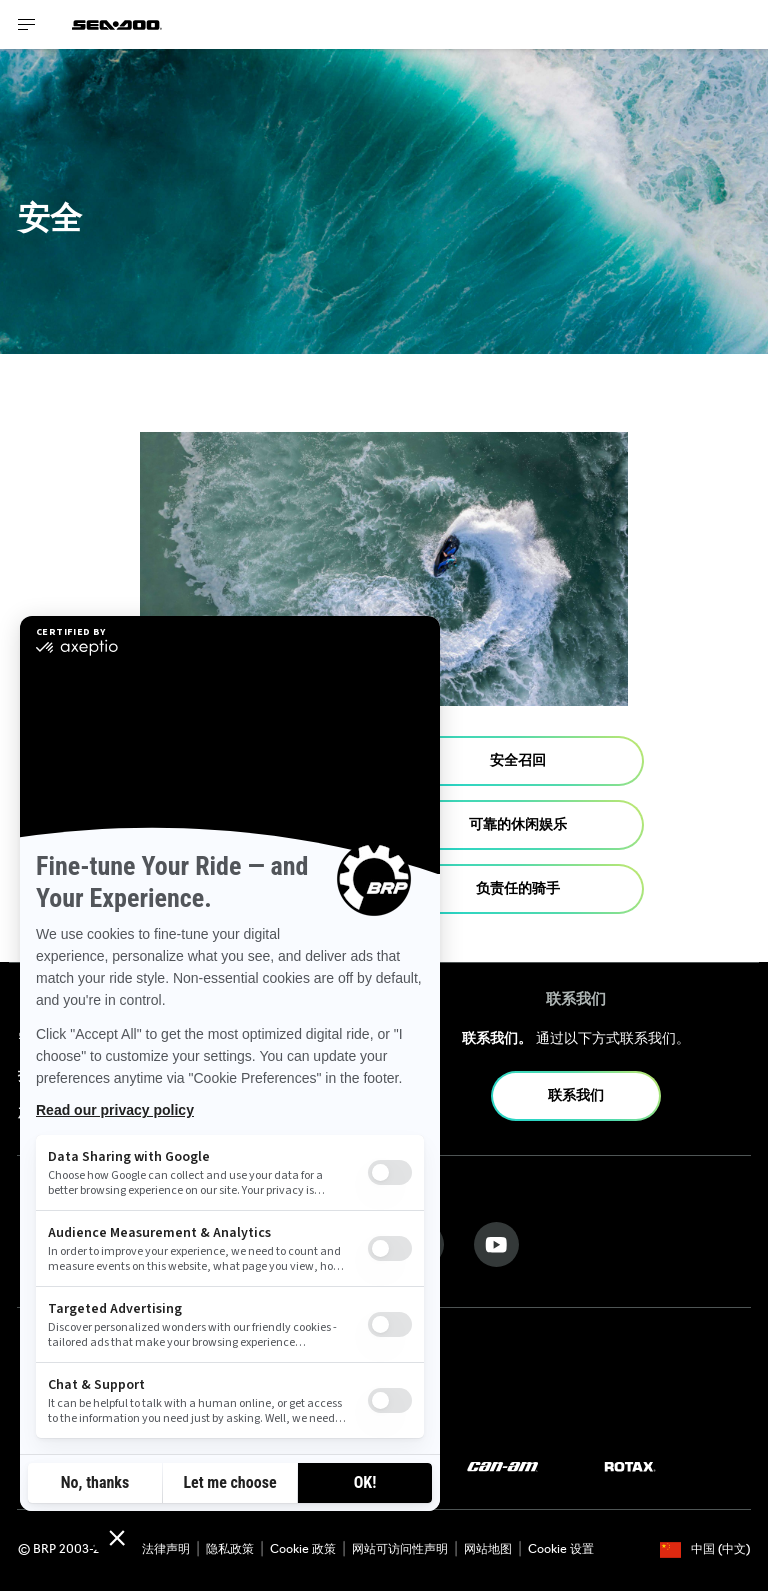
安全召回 (518, 761)
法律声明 (166, 1550)
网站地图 (488, 1550)
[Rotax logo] (630, 1467)
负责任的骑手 (518, 889)
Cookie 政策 (303, 1550)
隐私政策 (230, 1550)
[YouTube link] (496, 1244)
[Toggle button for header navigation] (27, 24)
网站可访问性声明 (400, 1550)
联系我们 (576, 1096)
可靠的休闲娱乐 (518, 825)
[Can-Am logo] (502, 1467)
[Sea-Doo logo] (117, 24)
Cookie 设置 (561, 1550)
